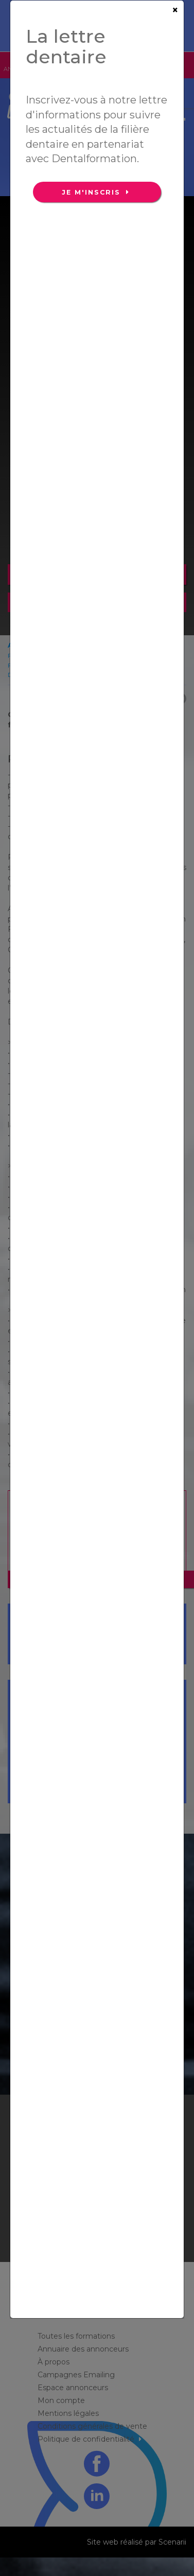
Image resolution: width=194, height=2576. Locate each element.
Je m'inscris (93, 192)
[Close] (175, 10)
